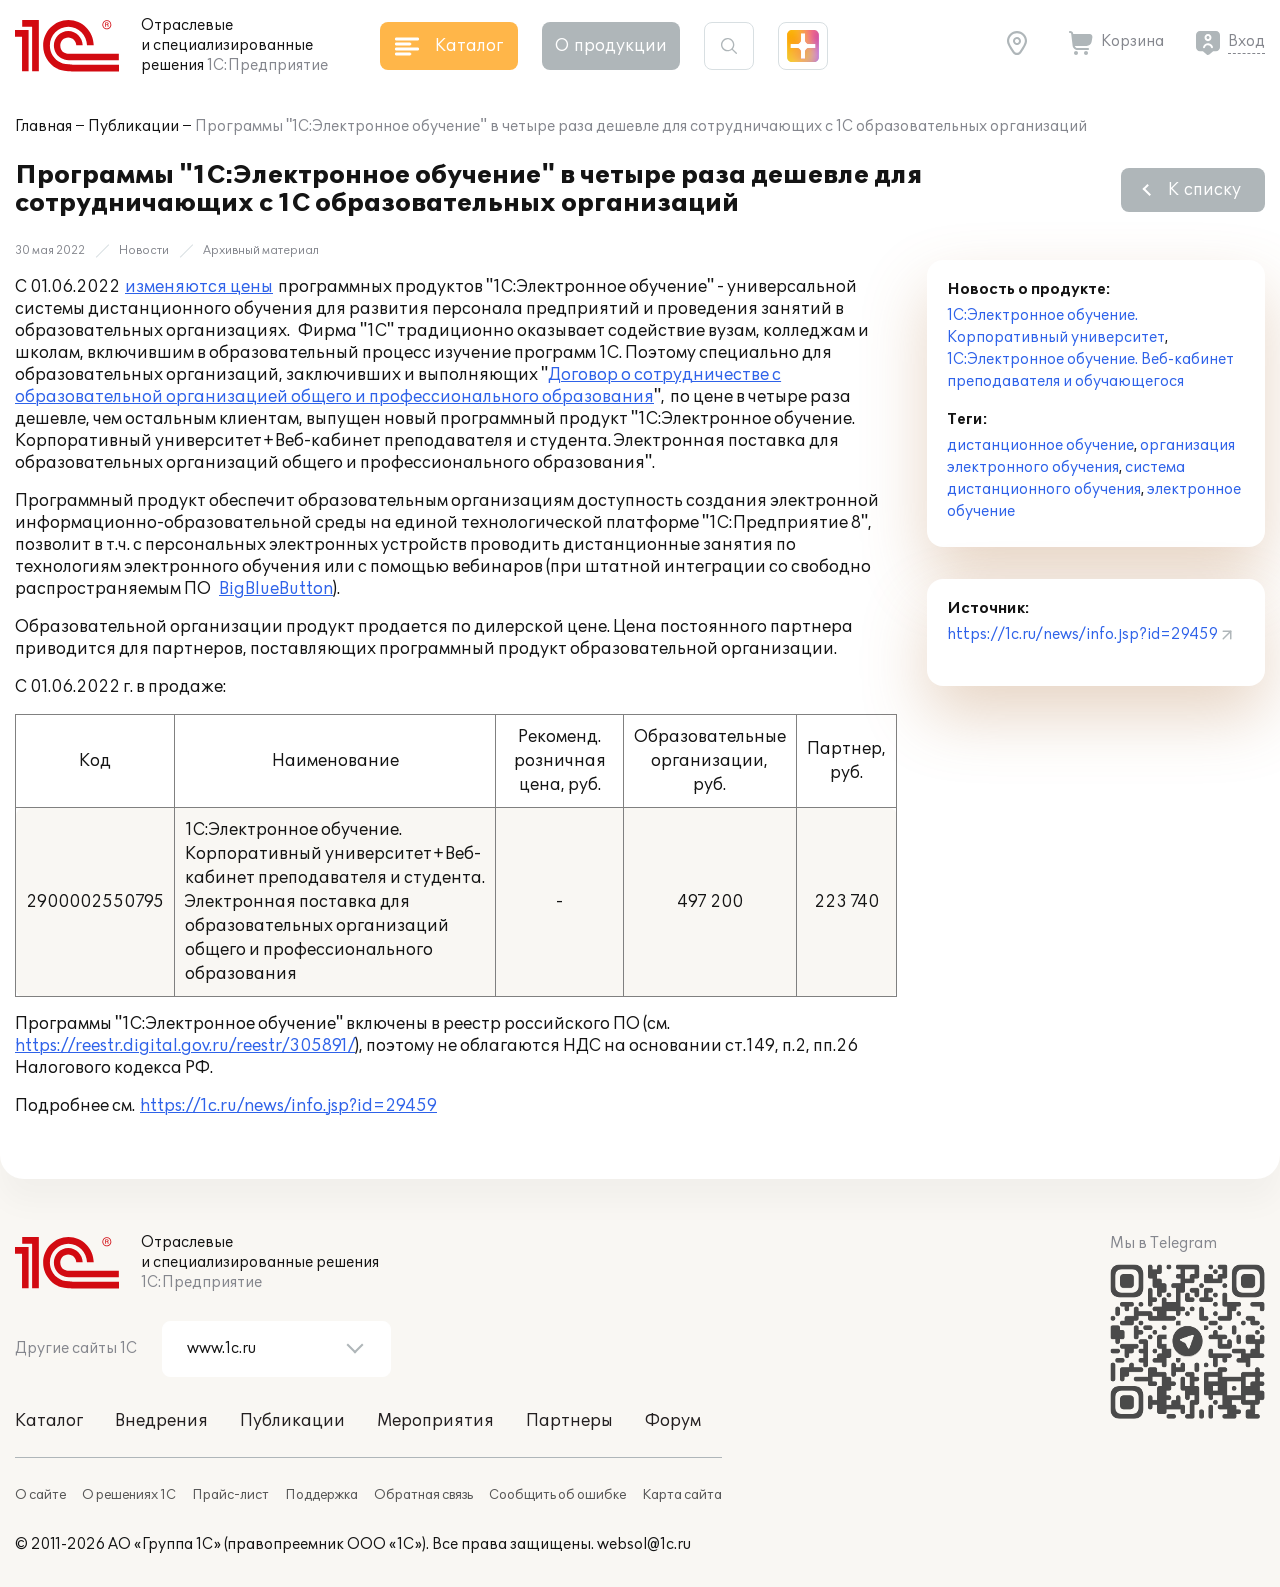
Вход (1246, 41)
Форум (673, 1421)
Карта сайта (682, 1495)
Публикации (133, 126)
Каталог (49, 1421)
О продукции (611, 46)
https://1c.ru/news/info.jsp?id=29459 (288, 1106)
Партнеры (569, 1421)
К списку (1204, 190)
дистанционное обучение (1040, 445)
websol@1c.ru (644, 1544)
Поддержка (321, 1495)
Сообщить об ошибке (557, 1495)
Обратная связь (423, 1495)
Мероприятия (435, 1421)
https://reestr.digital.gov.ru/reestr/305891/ (185, 1046)
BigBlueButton (276, 589)
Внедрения (161, 1421)
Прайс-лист (230, 1495)
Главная (43, 126)
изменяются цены (199, 287)
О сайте (40, 1495)
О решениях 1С (129, 1495)
